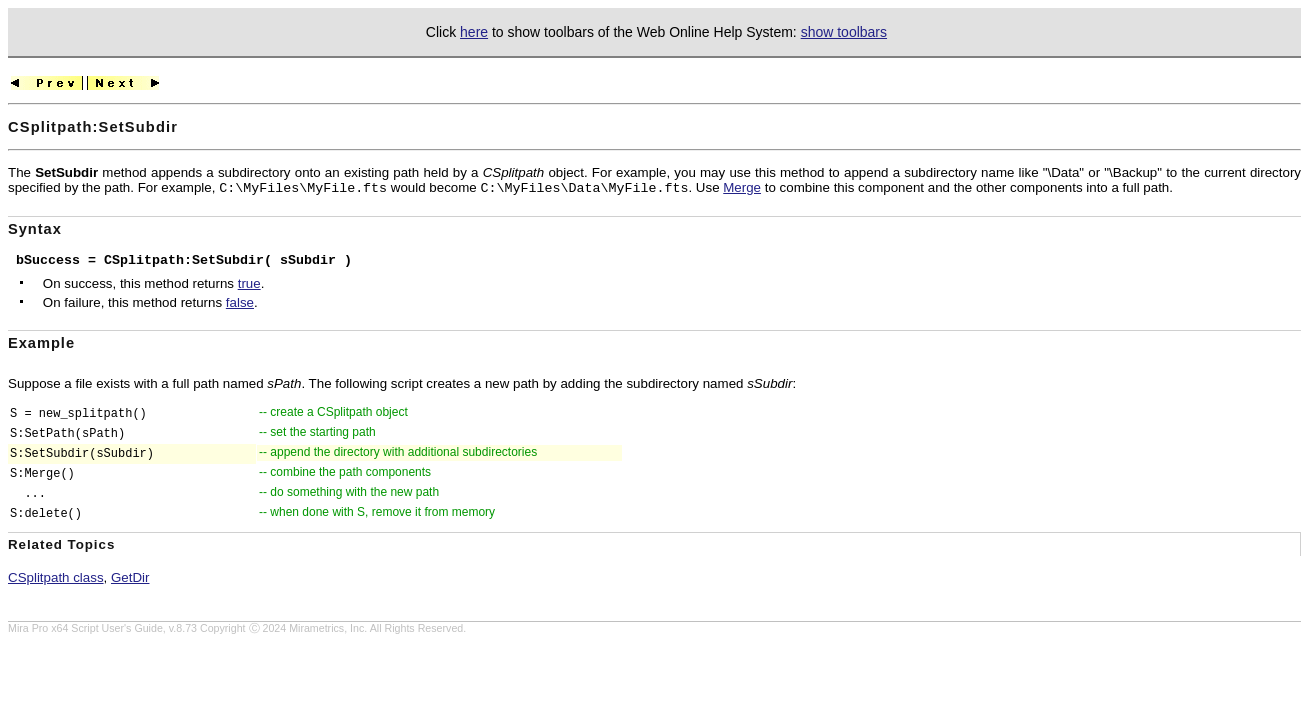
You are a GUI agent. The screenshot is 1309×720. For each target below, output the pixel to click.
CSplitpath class (56, 577)
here (474, 32)
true (249, 283)
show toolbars (844, 32)
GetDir (130, 577)
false (240, 302)
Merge (742, 187)
